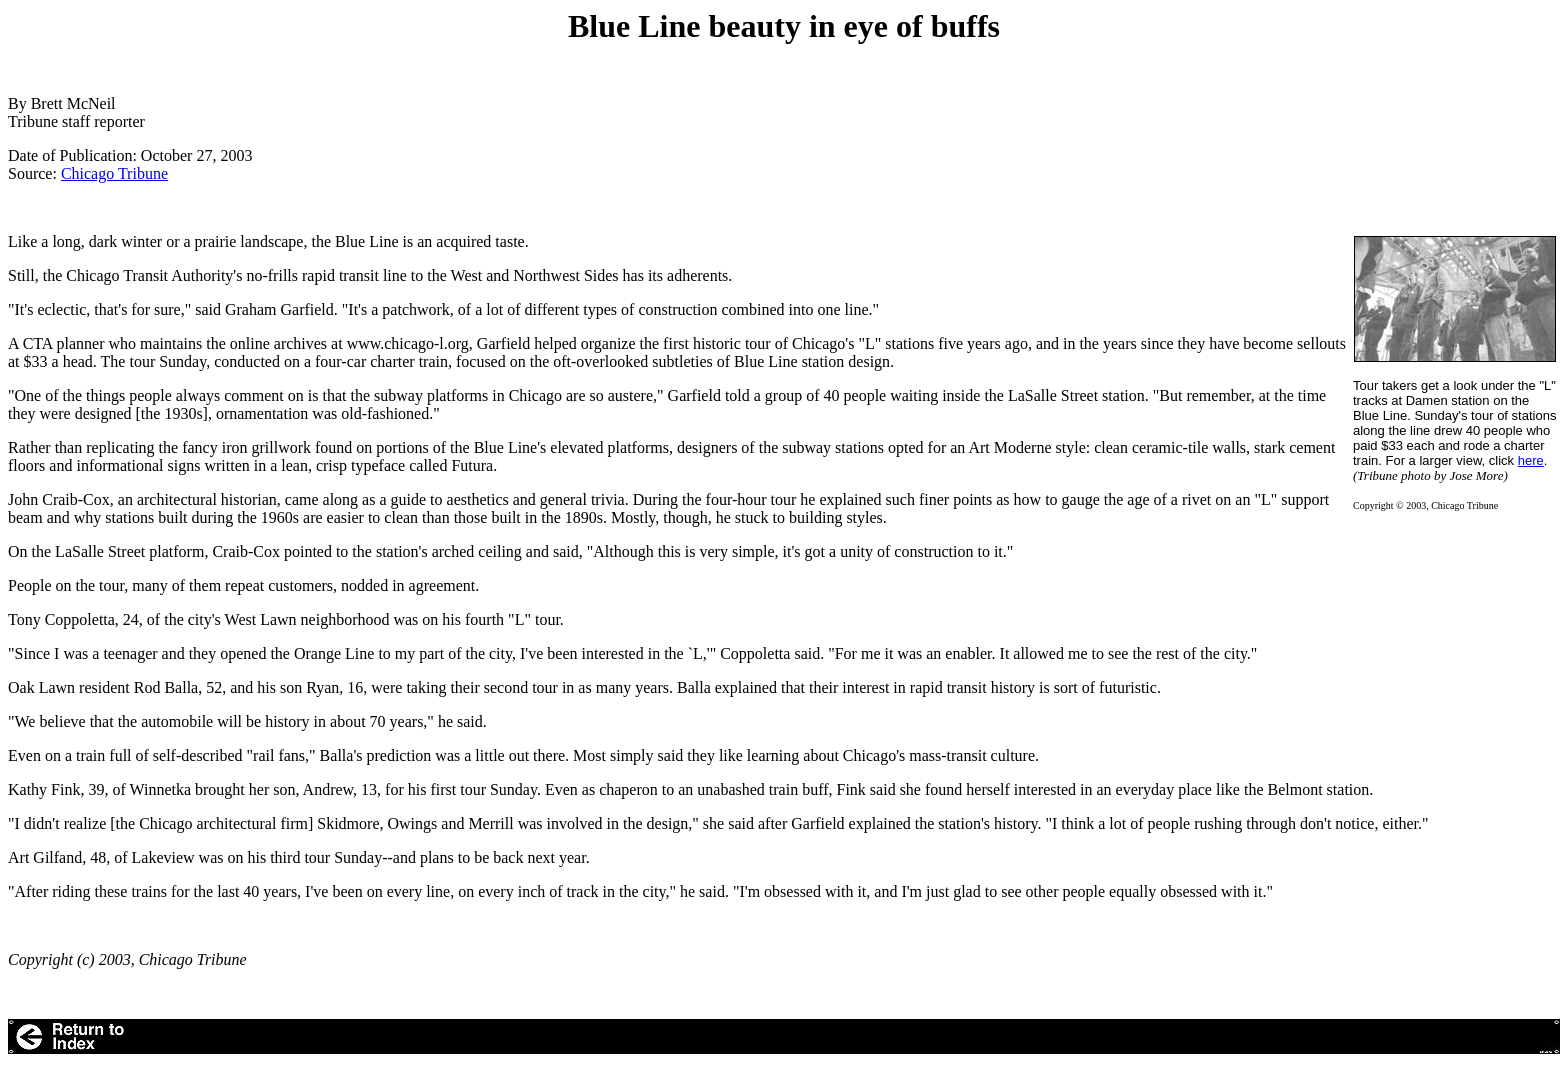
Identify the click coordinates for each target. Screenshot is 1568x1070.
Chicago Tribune (114, 173)
